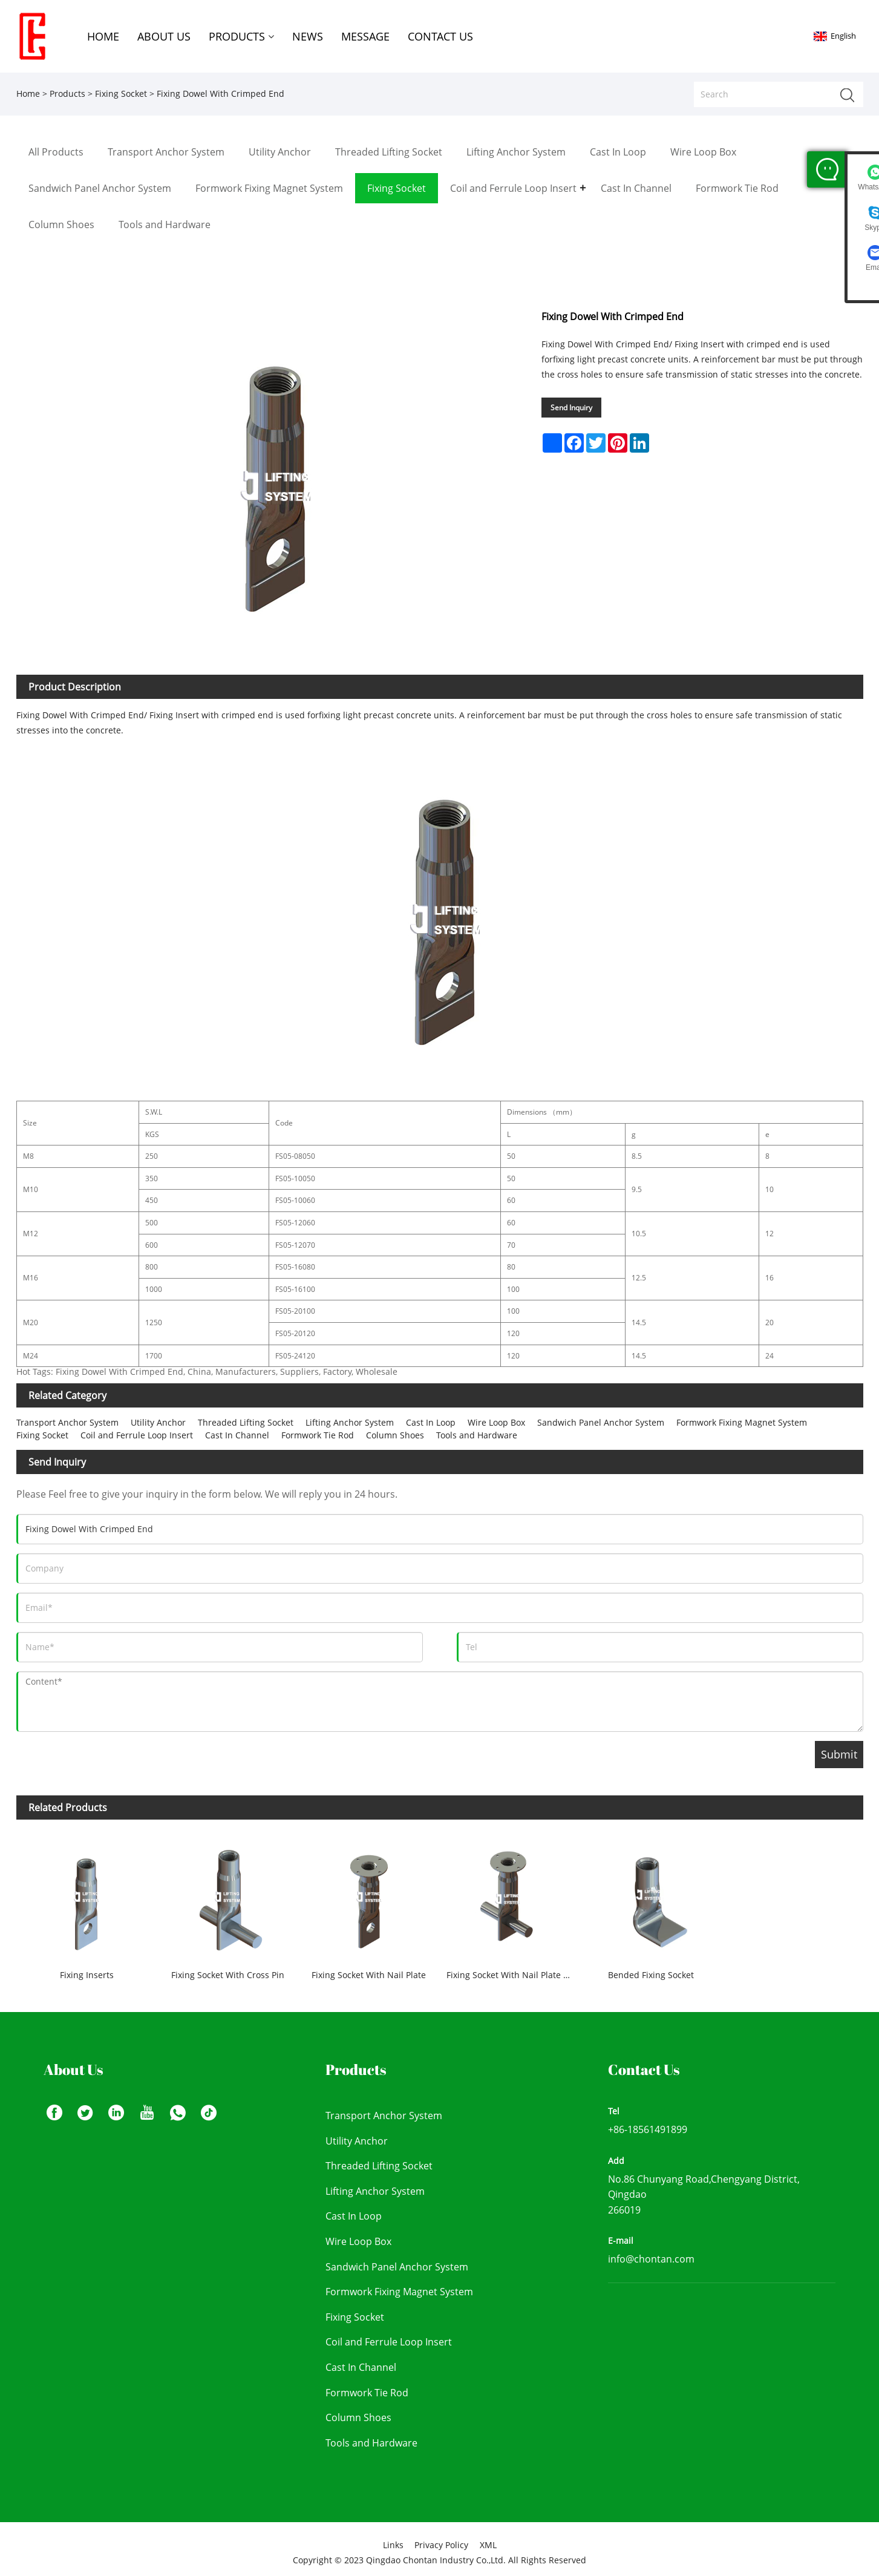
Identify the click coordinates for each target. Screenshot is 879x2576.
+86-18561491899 (647, 2129)
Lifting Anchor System (350, 1422)
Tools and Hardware (476, 1435)
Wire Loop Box (496, 1422)
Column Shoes (395, 1435)
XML (488, 2545)
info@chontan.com (651, 2259)
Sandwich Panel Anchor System (600, 1422)
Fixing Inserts (87, 1975)
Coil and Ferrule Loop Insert (136, 1435)
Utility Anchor (158, 1422)
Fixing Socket (121, 93)
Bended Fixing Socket (651, 1975)
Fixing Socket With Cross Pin (227, 1975)
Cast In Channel (237, 1435)
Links (393, 2545)
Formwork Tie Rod (317, 1435)
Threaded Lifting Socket (245, 1422)
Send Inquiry (571, 407)
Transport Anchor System (67, 1422)
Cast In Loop (431, 1422)
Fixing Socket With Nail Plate (369, 1975)
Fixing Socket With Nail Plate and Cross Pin (513, 1975)
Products (67, 93)
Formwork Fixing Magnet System (741, 1422)
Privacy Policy (441, 2545)
